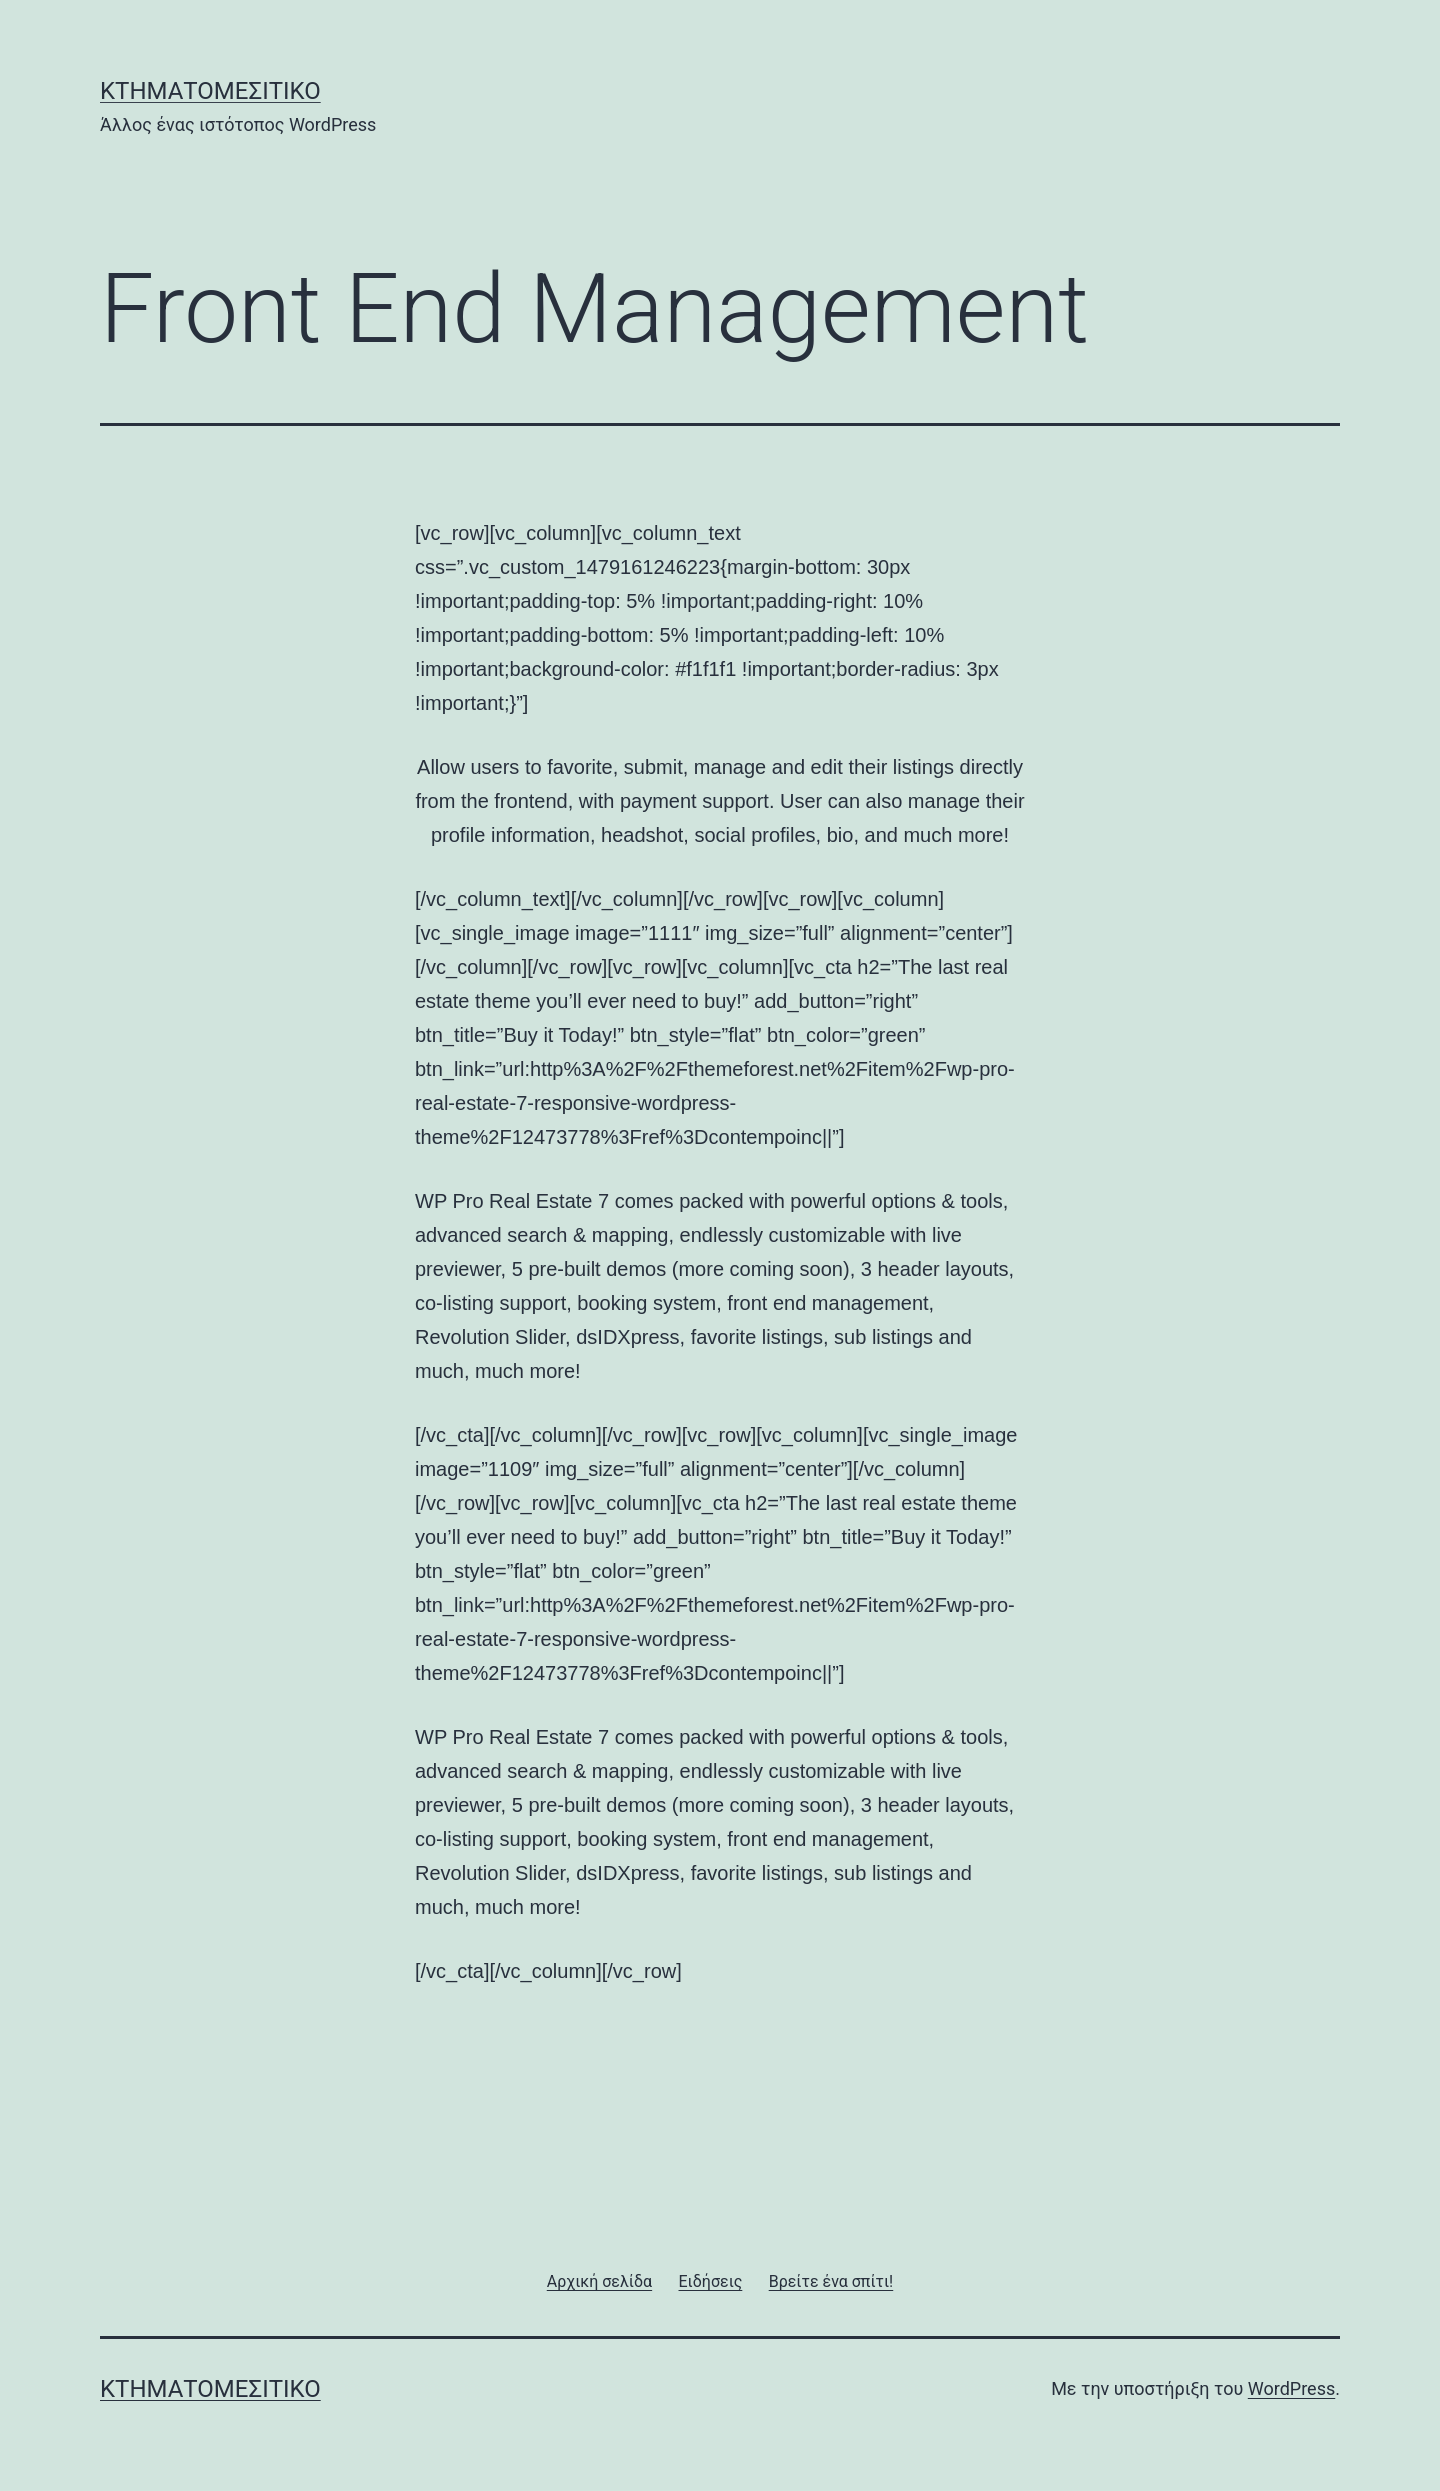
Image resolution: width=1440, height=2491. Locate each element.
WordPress (1291, 2388)
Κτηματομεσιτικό (210, 91)
